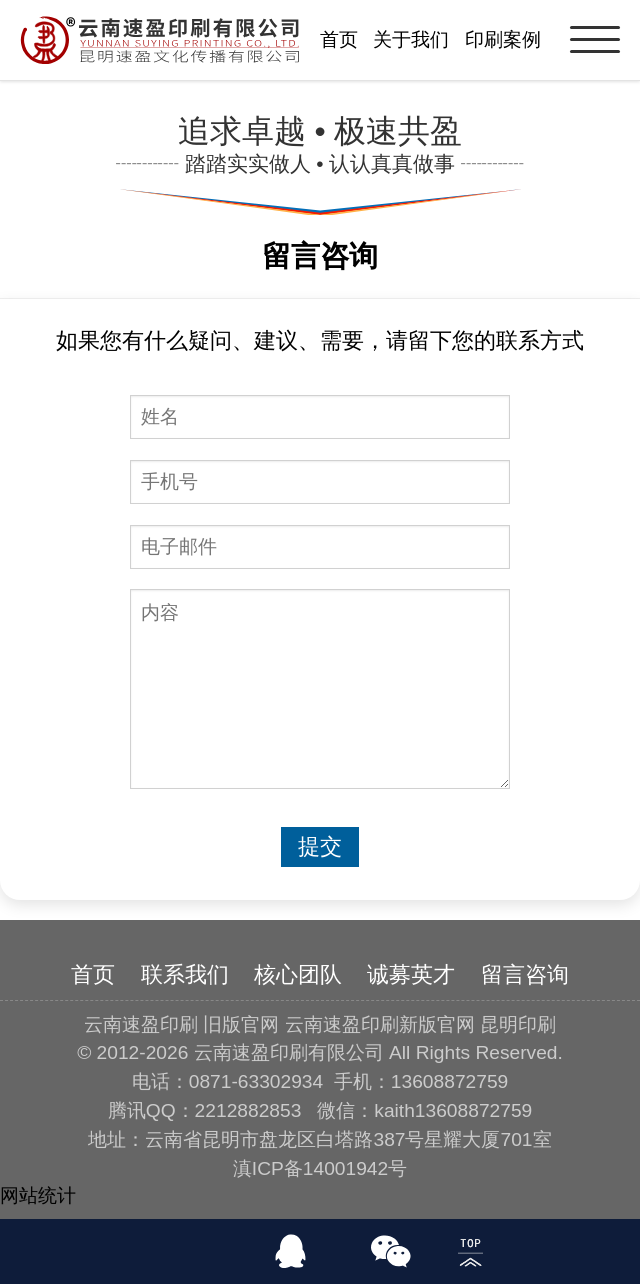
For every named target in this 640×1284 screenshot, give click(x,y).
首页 (339, 39)
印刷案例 (503, 39)
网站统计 (38, 1195)
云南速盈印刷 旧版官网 (181, 1024)
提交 (320, 846)
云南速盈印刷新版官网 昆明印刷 (420, 1024)
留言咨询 (525, 974)
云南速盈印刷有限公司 (289, 1052)
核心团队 (298, 974)
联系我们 (185, 974)
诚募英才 (411, 974)
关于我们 (411, 39)
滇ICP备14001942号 (320, 1168)
